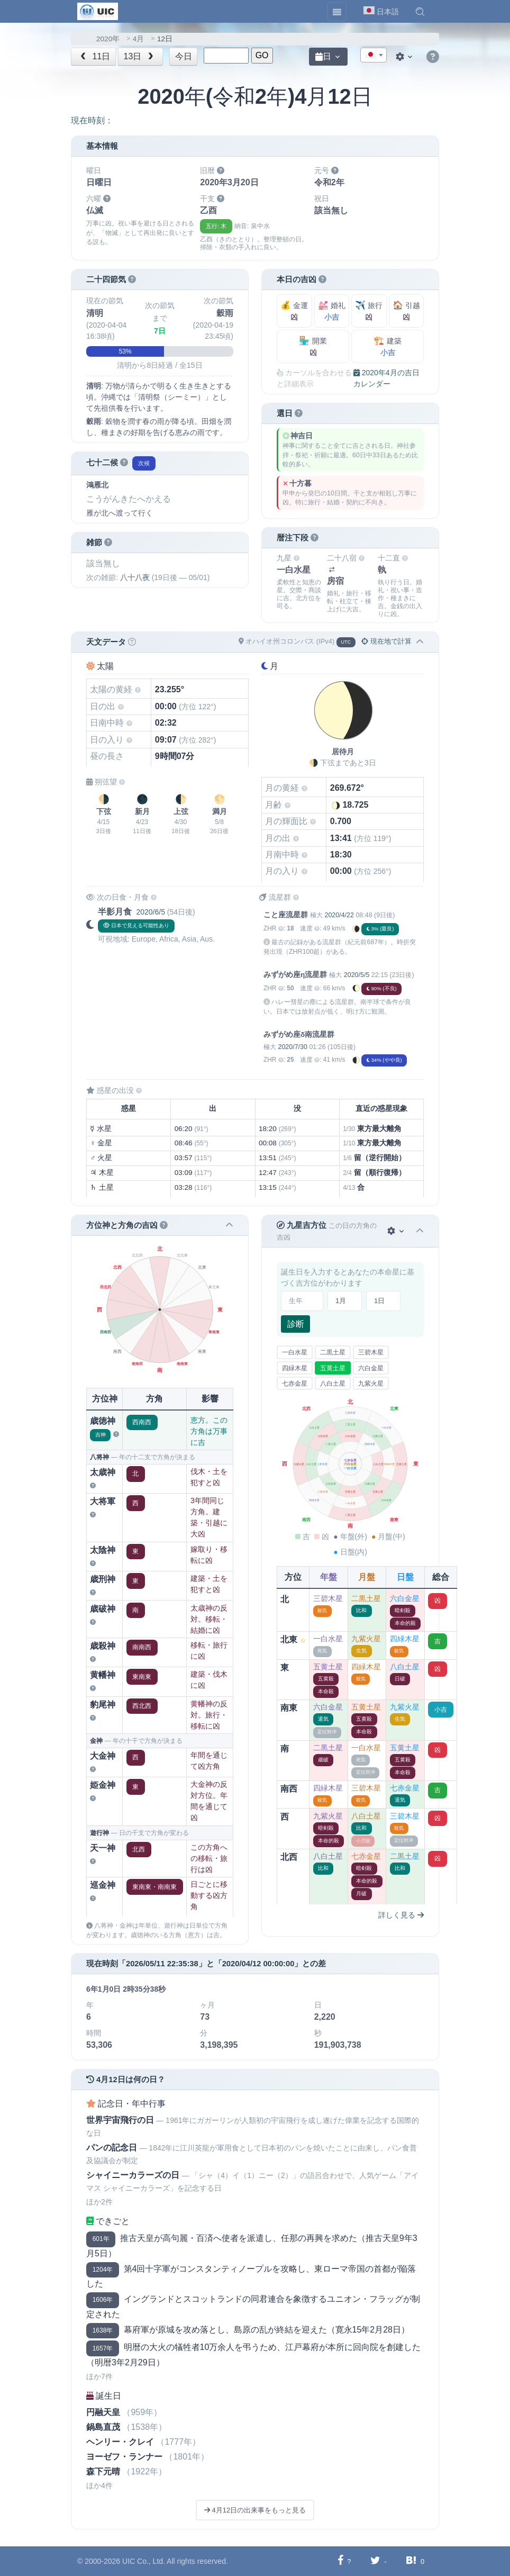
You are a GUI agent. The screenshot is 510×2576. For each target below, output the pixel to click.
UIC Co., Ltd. (143, 2561)
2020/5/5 (357, 975)
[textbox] (373, 55)
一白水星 (294, 1352)
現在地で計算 (386, 641)
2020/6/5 (150, 912)
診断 (295, 1323)
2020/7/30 (292, 1047)
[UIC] (97, 10)
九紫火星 (371, 1383)
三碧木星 (371, 1352)
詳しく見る (401, 1915)
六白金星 (371, 1368)
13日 (140, 56)
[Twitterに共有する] (375, 2560)
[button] (420, 11)
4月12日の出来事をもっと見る (255, 2510)
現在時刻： (92, 120)
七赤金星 (294, 1383)
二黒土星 (332, 1352)
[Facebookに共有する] (340, 2560)
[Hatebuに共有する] (411, 2560)
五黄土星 (332, 1368)
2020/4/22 (338, 915)
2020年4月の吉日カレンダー (386, 378)
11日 (94, 56)
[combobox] (373, 55)
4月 (138, 39)
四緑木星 (294, 1368)
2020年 (108, 39)
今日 (183, 56)
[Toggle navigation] (337, 11)
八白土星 (332, 1383)
